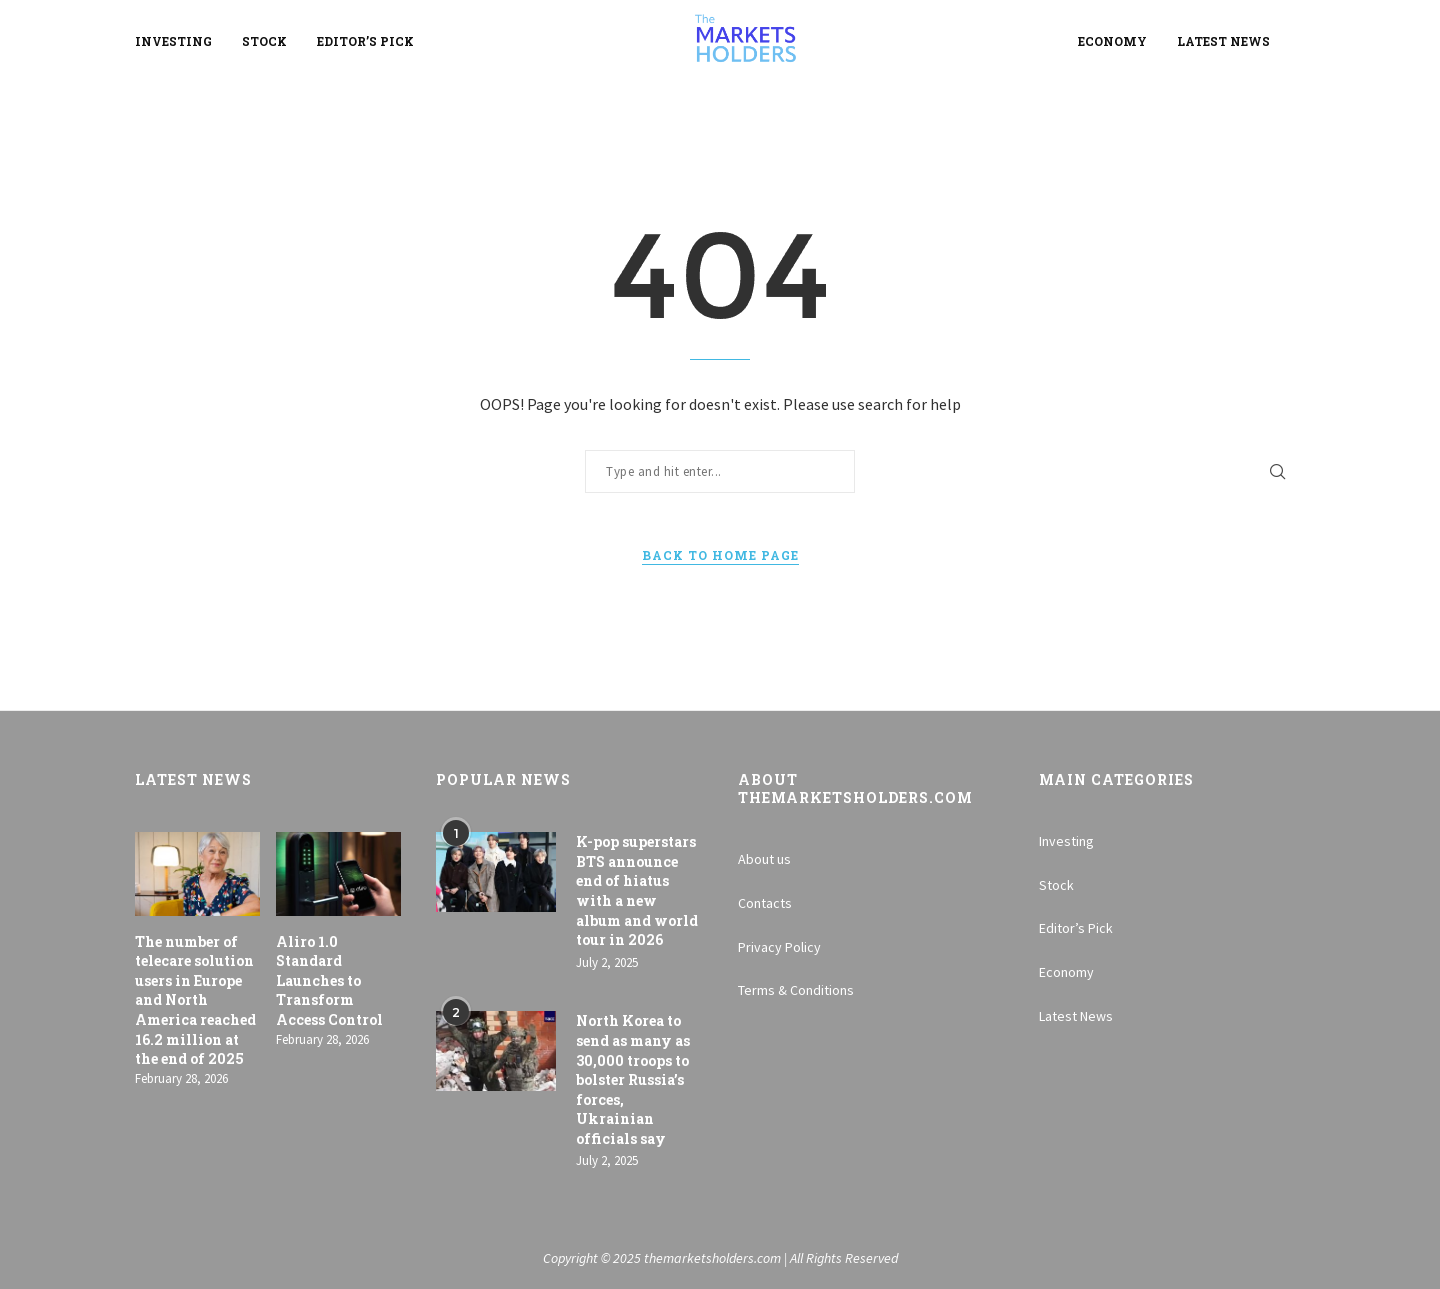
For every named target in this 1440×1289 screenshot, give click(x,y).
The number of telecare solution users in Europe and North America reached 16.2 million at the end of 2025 (195, 1000)
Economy (1112, 41)
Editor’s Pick (365, 41)
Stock (264, 41)
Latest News (1223, 41)
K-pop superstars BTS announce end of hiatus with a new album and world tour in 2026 (637, 890)
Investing (173, 41)
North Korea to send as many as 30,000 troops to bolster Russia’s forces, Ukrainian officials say (633, 1079)
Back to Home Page (720, 555)
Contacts (765, 903)
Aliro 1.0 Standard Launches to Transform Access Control (329, 980)
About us (764, 859)
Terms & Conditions (796, 990)
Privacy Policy (779, 947)
